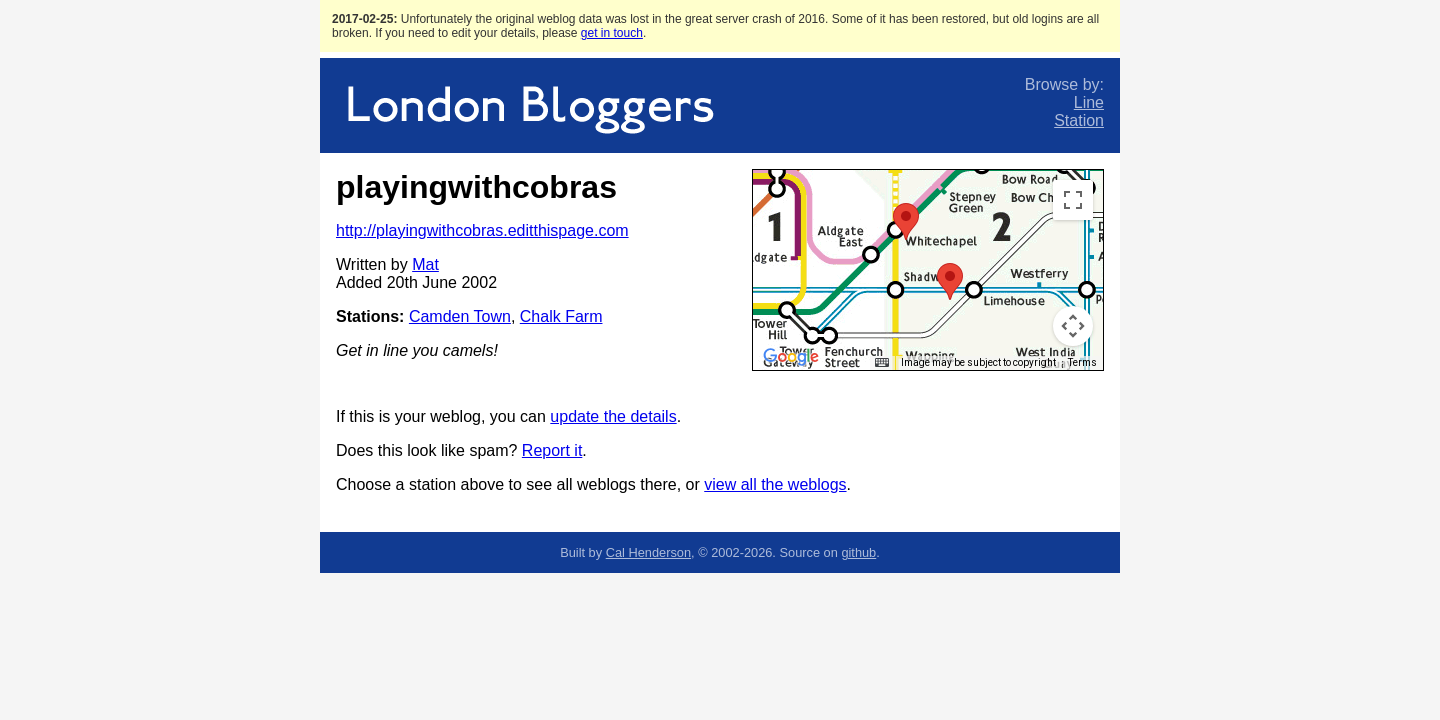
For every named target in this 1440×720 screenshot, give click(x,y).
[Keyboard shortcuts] (882, 363)
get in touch (612, 33)
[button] (906, 221)
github (858, 552)
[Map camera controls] (1073, 326)
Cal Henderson (648, 552)
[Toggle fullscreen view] (1073, 200)
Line (1089, 102)
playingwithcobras (476, 187)
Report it (552, 450)
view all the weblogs (775, 484)
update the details (613, 416)
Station (1079, 120)
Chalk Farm (561, 316)
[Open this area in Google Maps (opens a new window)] (791, 357)
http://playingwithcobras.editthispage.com (482, 230)
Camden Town (460, 316)
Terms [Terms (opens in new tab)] (1082, 362)
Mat (425, 264)
